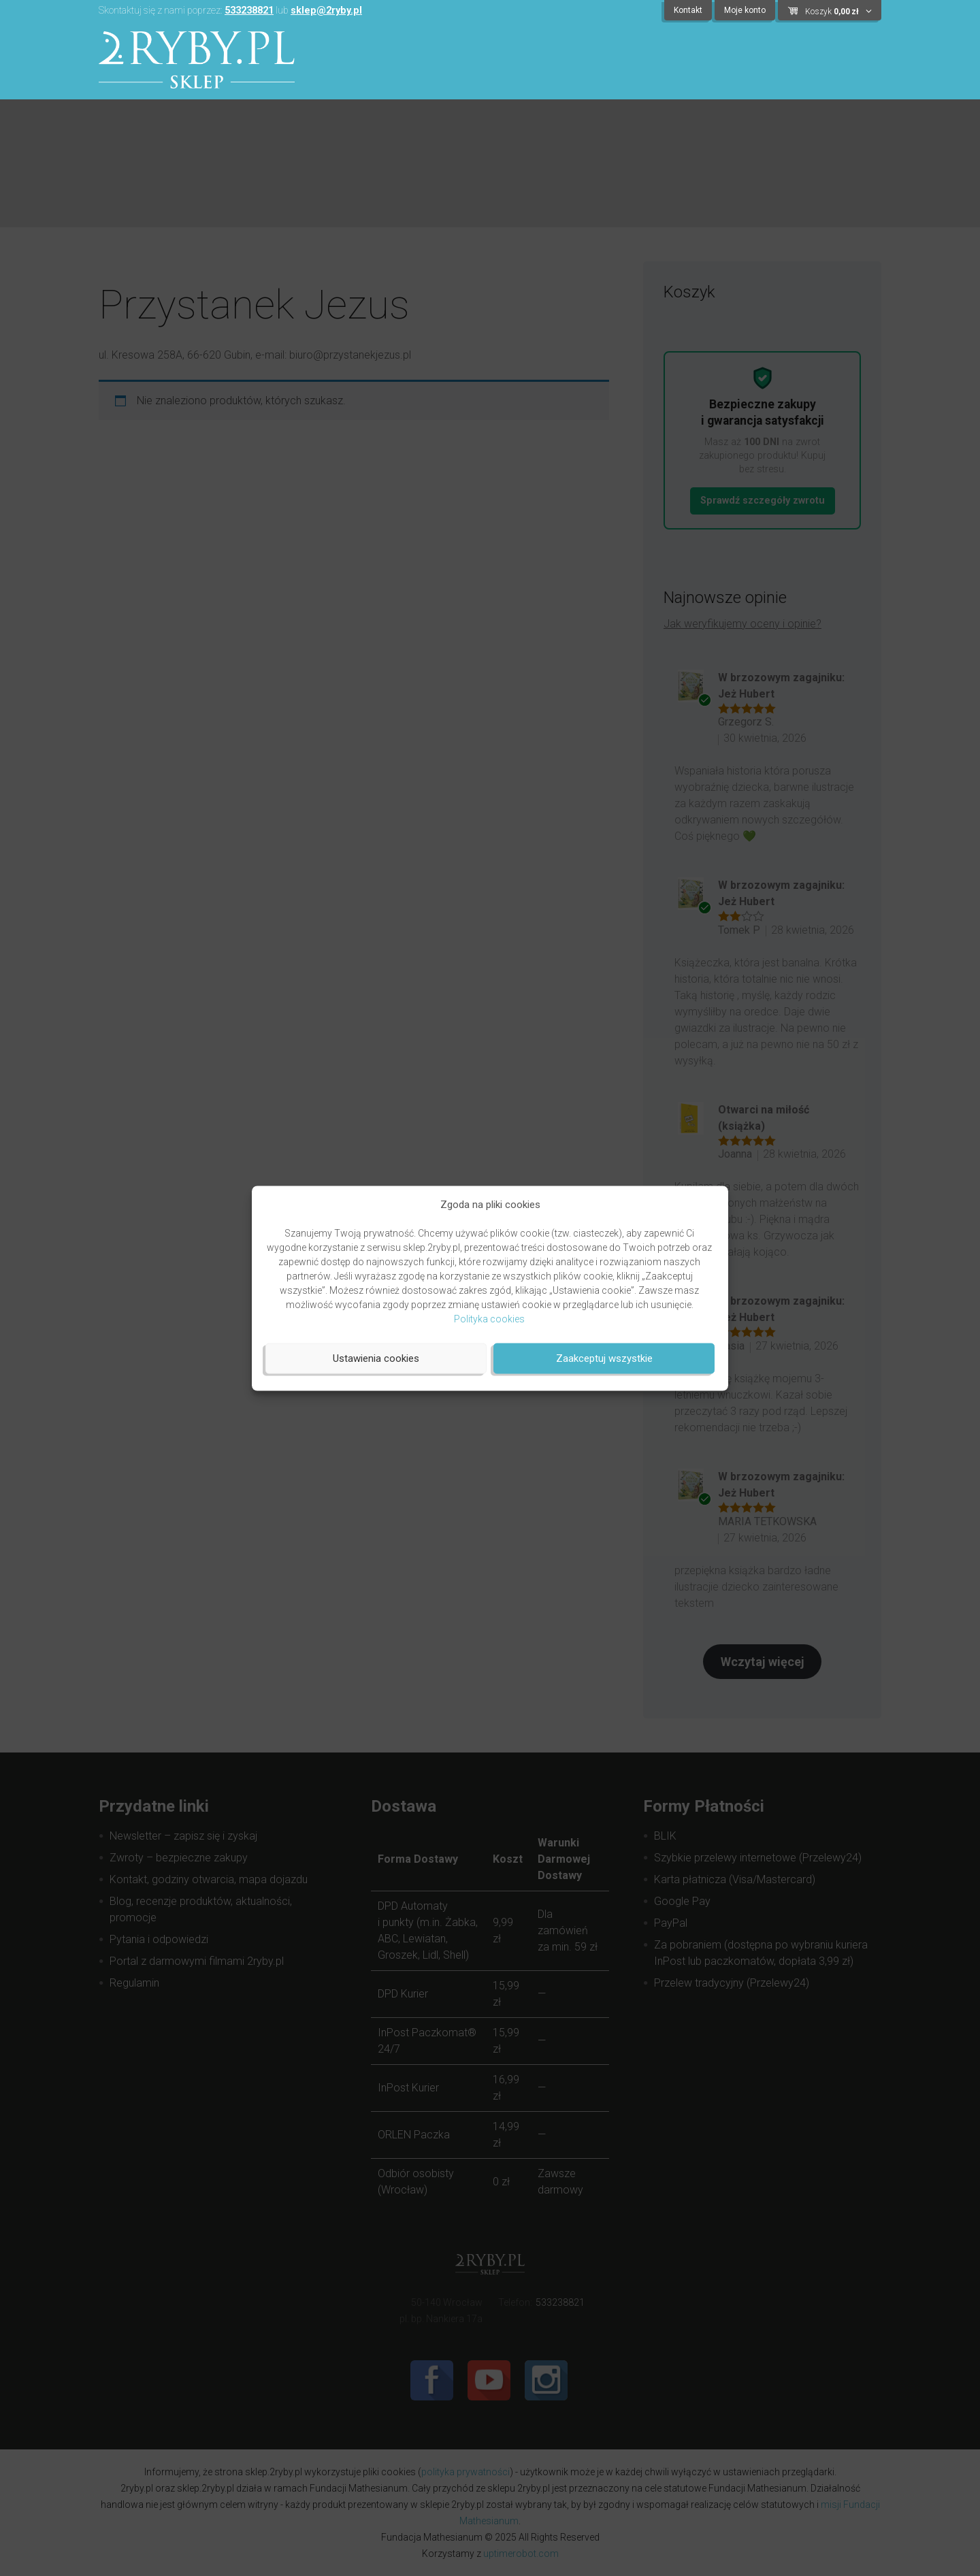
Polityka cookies (489, 1318)
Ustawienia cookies (376, 1358)
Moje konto (745, 10)
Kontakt (688, 10)
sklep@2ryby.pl (326, 10)
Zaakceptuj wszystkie (604, 1358)
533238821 (249, 10)
